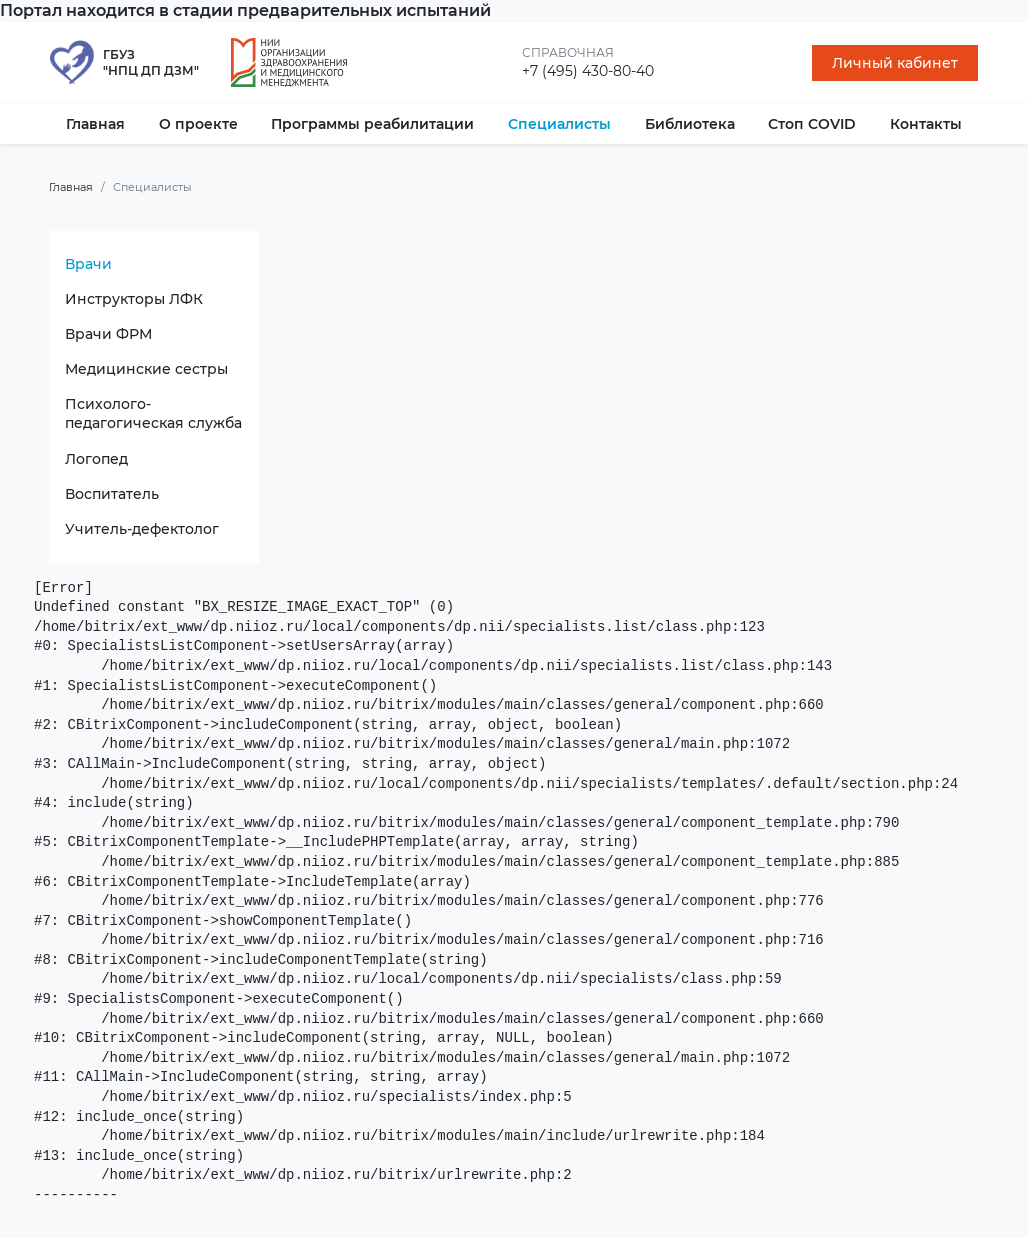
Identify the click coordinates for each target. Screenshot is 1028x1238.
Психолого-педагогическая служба (153, 413)
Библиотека (690, 124)
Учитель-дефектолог (142, 529)
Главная (95, 124)
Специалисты (559, 124)
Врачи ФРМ (108, 334)
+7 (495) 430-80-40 (588, 71)
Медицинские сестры (146, 369)
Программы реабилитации (372, 124)
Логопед (96, 459)
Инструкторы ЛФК (134, 299)
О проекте (198, 124)
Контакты (926, 124)
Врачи (88, 264)
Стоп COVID (812, 124)
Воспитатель (112, 494)
